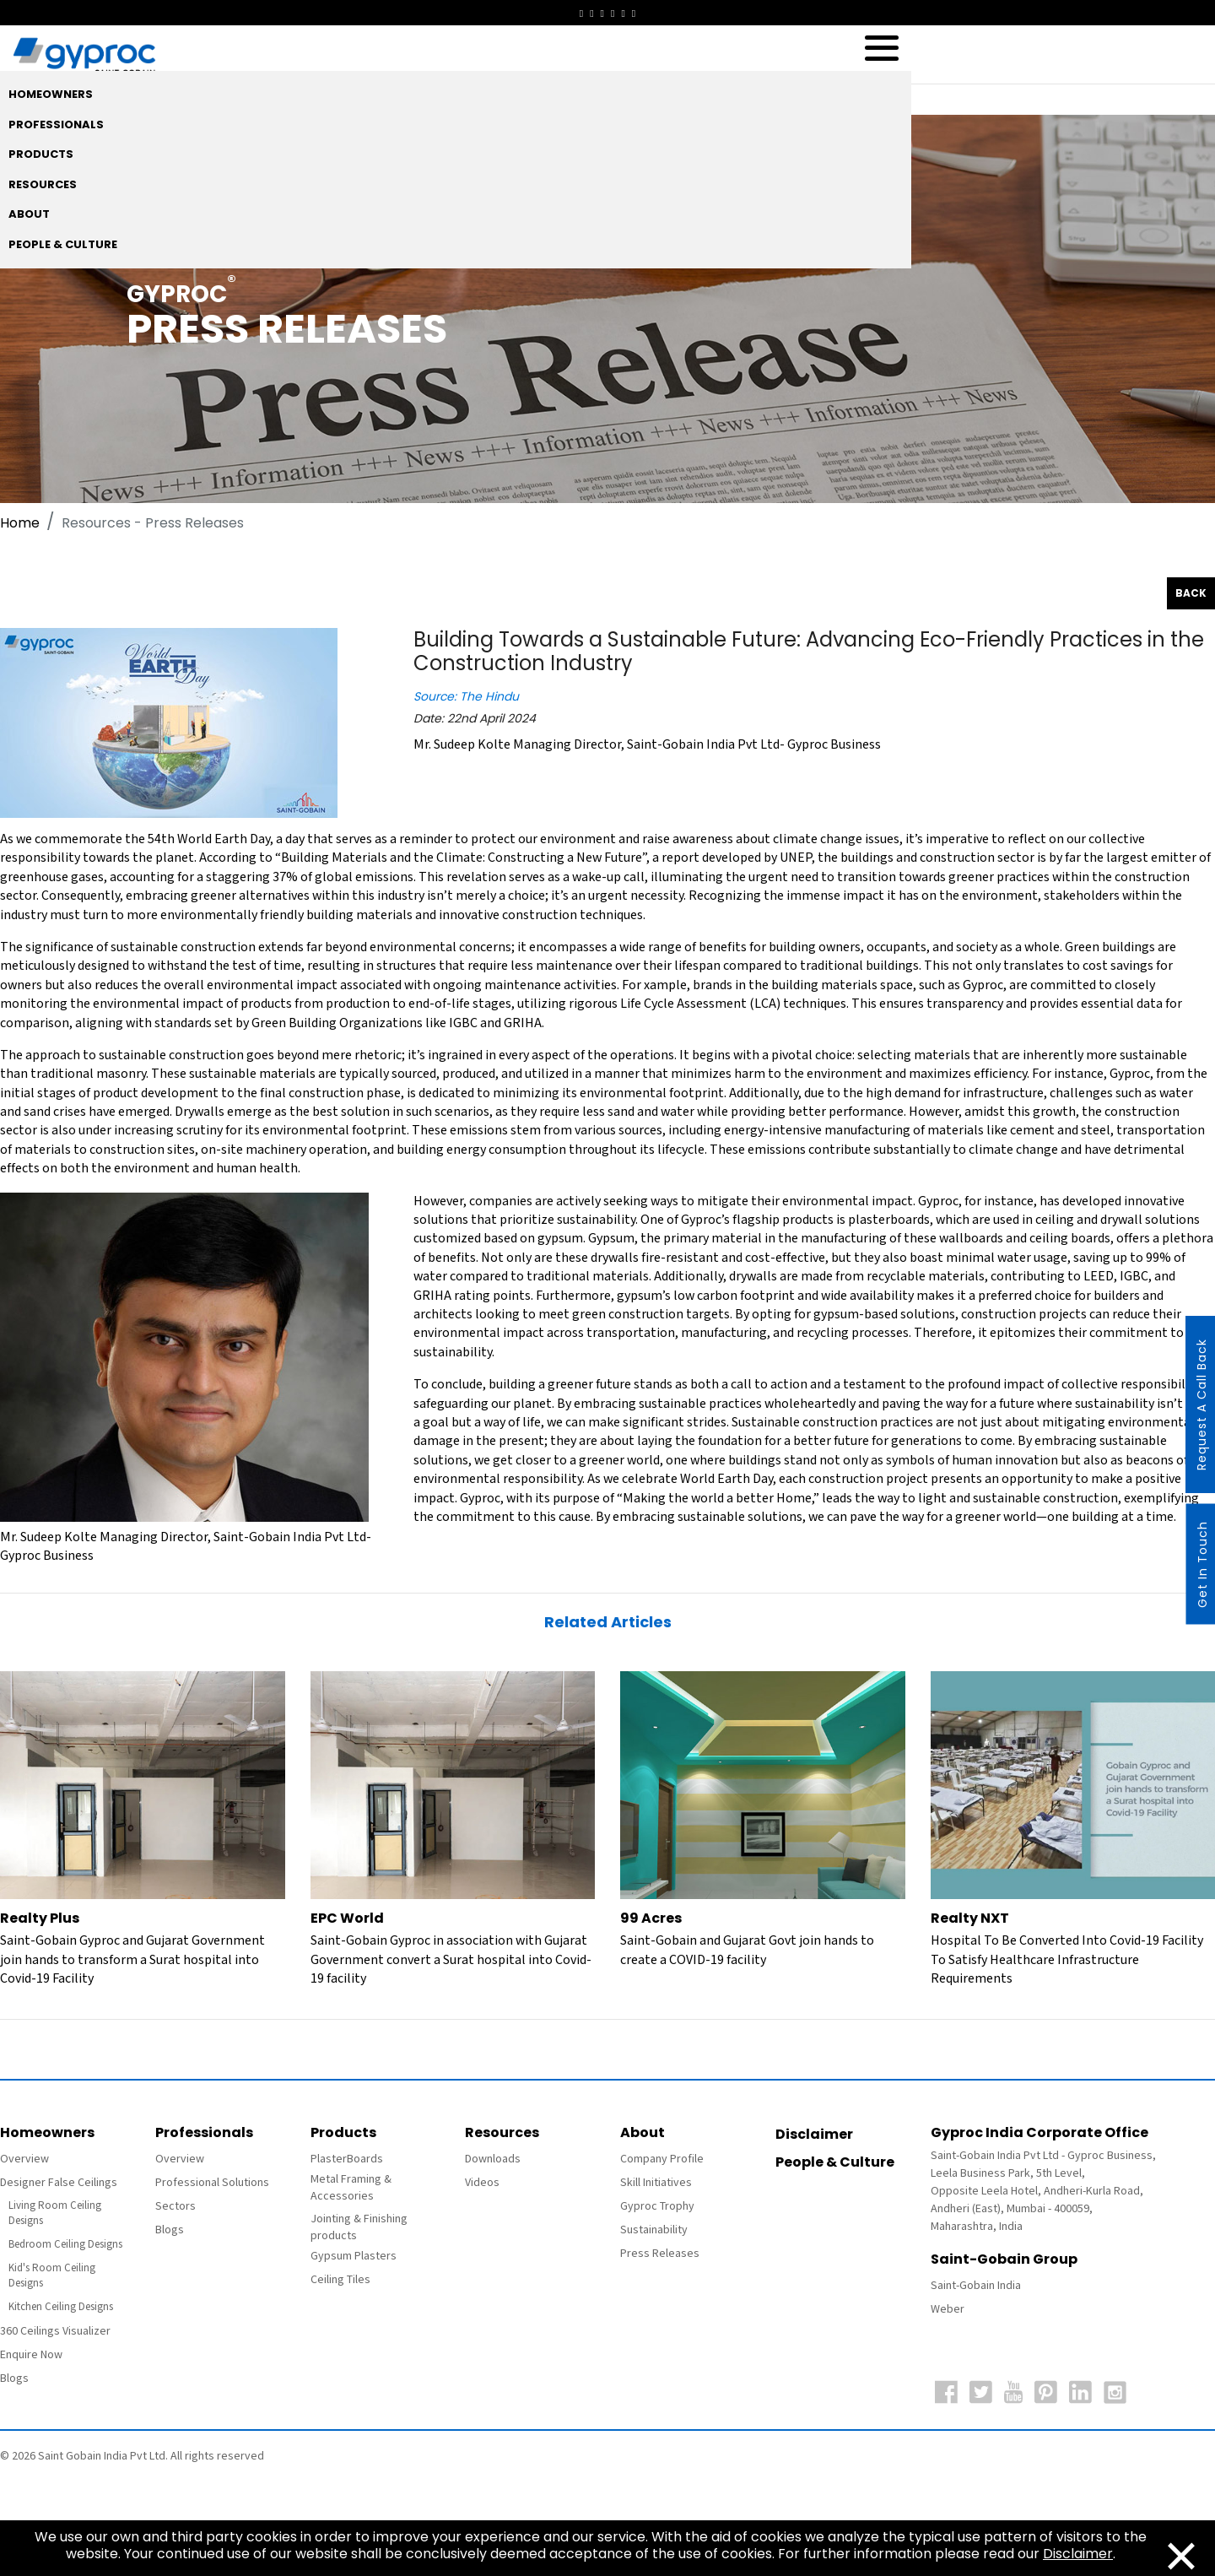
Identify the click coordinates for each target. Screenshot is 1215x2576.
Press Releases (659, 2253)
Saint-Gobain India (976, 2285)
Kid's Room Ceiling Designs (51, 2276)
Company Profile (662, 2159)
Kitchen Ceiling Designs (60, 2307)
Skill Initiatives (656, 2182)
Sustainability (654, 2230)
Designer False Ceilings (58, 2182)
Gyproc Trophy (657, 2206)
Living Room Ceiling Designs (54, 2213)
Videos (482, 2182)
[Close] (1181, 2554)
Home (20, 523)
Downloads (493, 2159)
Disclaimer (814, 2134)
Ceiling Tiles (340, 2279)
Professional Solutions (212, 2182)
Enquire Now (31, 2354)
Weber (947, 2309)
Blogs (14, 2378)
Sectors (175, 2206)
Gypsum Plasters (353, 2256)
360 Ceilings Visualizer (55, 2331)
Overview (24, 2159)
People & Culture (834, 2162)
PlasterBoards (346, 2159)
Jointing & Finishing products (359, 2227)
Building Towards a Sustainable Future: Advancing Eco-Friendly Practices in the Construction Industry (808, 651)
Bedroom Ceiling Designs (65, 2245)
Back (1191, 593)
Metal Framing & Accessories (351, 2188)
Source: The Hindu (466, 696)
